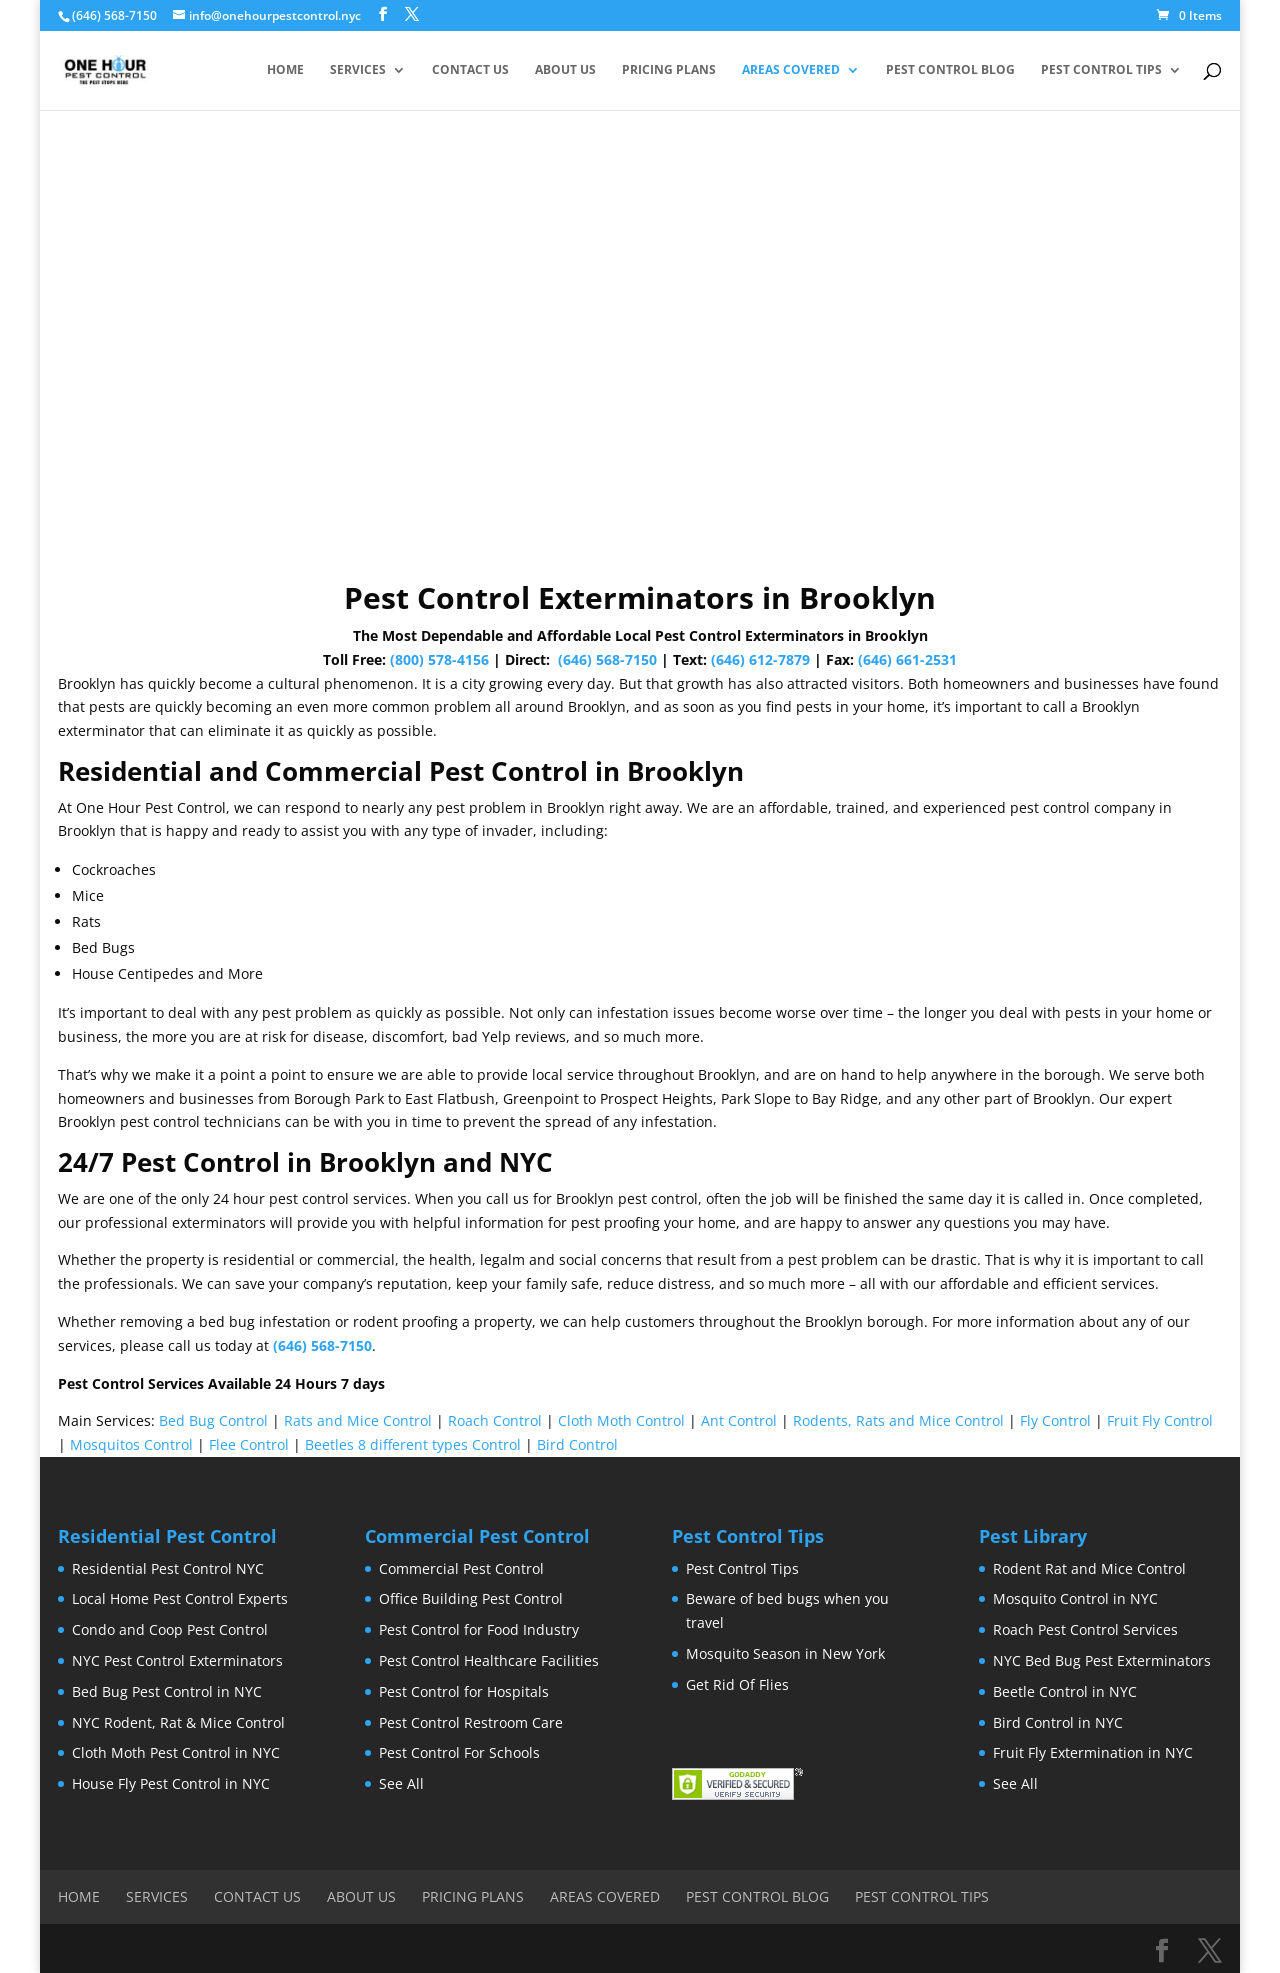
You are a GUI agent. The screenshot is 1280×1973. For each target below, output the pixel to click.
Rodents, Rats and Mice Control (898, 1420)
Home (285, 70)
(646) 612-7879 (760, 659)
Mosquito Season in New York (785, 1653)
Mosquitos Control (131, 1444)
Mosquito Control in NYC (1075, 1598)
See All (401, 1783)
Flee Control (249, 1444)
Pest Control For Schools (459, 1752)
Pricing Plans (669, 70)
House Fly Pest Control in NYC (171, 1783)
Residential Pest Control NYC (168, 1568)
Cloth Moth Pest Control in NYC (176, 1752)
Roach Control (495, 1420)
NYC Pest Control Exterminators (177, 1660)
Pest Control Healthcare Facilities (489, 1660)
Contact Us (470, 70)
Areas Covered (791, 70)
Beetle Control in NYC (1065, 1691)
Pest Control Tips (1101, 70)
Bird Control (577, 1444)
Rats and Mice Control (358, 1420)
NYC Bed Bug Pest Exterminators (1102, 1660)
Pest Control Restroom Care (471, 1722)
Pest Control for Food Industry (479, 1629)
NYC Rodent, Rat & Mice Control (178, 1722)
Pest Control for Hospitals (464, 1691)
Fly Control (1055, 1420)
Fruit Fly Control (1160, 1420)
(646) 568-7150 (607, 659)
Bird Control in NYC (1058, 1722)
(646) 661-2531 (907, 659)
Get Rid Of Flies (737, 1684)
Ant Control (739, 1420)
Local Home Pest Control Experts (180, 1598)
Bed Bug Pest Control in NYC (167, 1691)
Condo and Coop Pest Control (170, 1629)
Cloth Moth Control (621, 1420)
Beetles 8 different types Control (413, 1444)
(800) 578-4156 (439, 659)
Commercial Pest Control (461, 1568)
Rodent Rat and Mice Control (1089, 1568)
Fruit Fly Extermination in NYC (1093, 1752)
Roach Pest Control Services (1085, 1629)
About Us (565, 70)
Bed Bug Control (213, 1420)
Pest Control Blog (950, 70)
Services (358, 70)
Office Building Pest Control (471, 1598)
